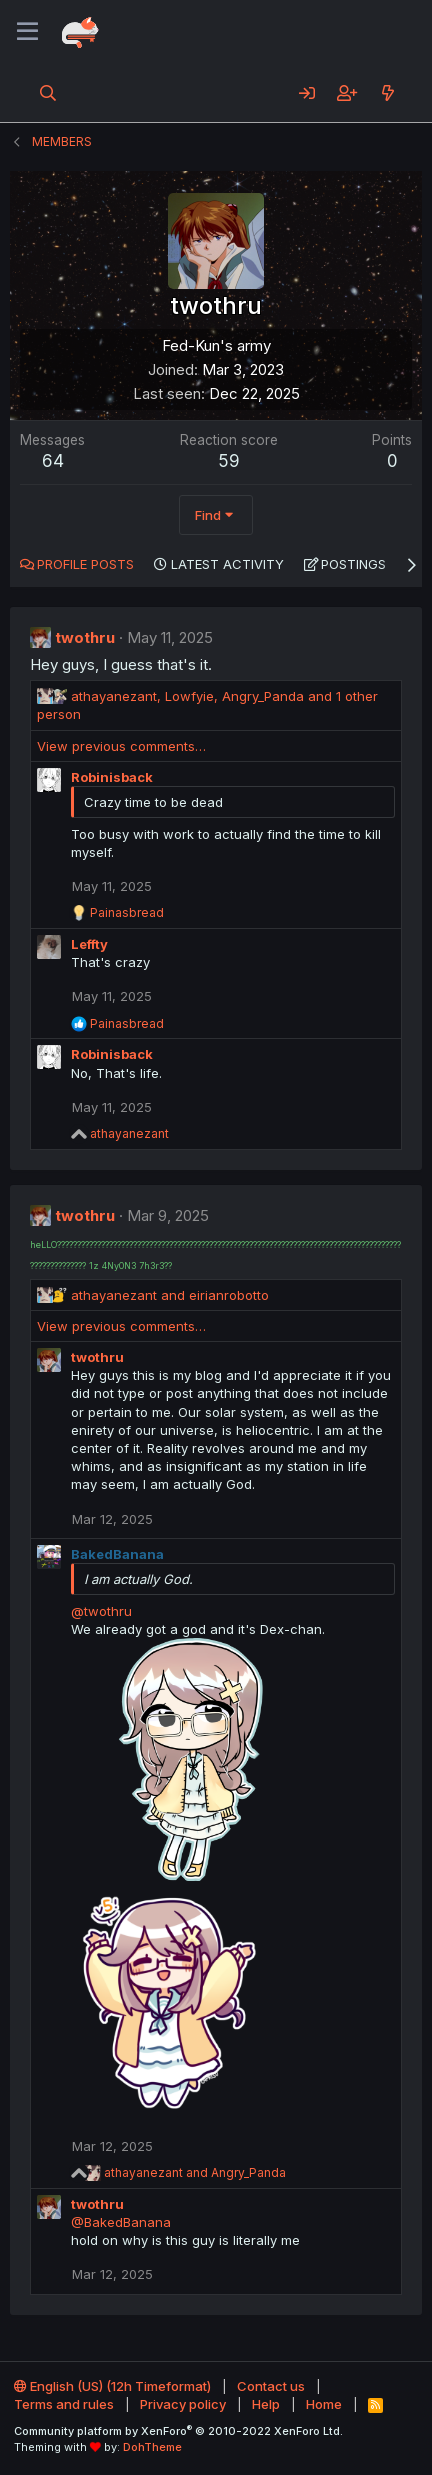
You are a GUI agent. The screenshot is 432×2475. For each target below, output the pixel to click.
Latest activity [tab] (227, 564)
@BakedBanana (121, 2222)
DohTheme (152, 2447)
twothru (85, 637)
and (170, 1295)
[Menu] (27, 32)
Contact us (271, 2386)
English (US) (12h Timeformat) (112, 2386)
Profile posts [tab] (85, 564)
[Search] (48, 93)
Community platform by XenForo (178, 2431)
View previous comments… (121, 746)
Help (266, 2404)
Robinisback (112, 777)
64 (53, 461)
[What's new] (387, 93)
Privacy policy (183, 2404)
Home (324, 2404)
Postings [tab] (353, 564)
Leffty (89, 944)
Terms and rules (64, 2404)
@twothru (101, 1611)
